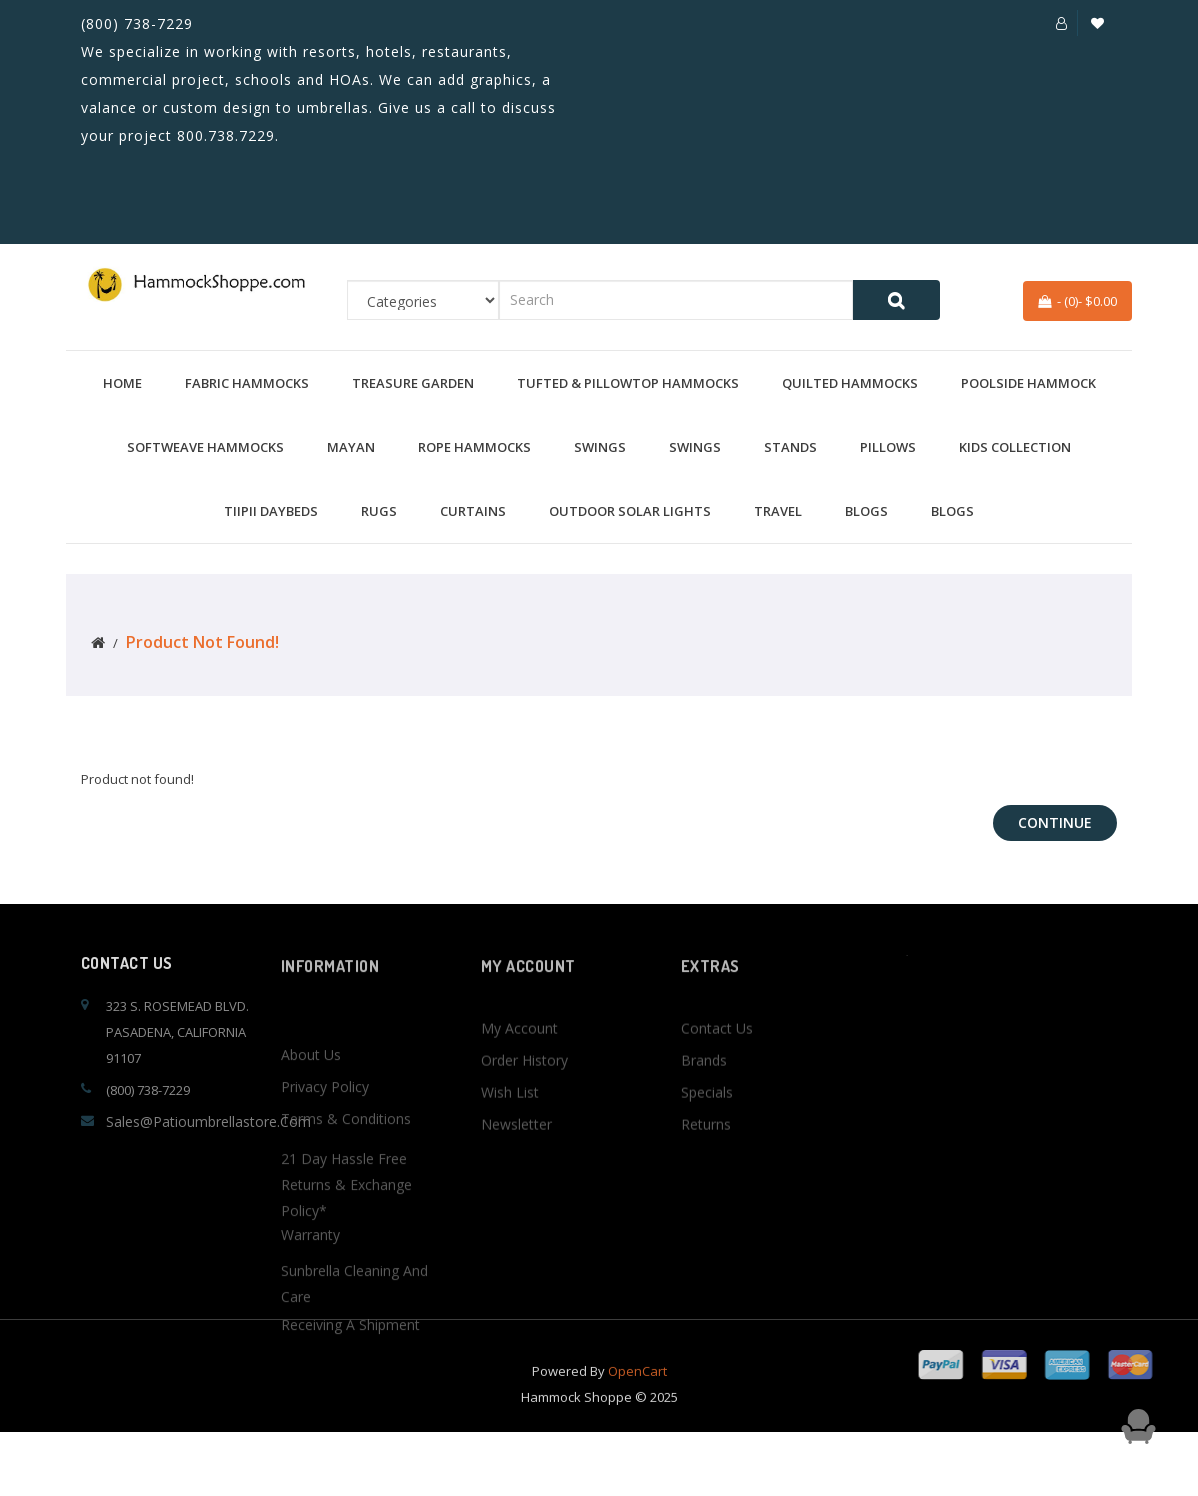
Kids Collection (1015, 447)
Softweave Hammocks (205, 447)
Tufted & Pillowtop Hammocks (628, 383)
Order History (524, 1109)
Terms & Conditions (346, 1225)
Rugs (379, 511)
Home (122, 383)
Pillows (888, 447)
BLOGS (866, 511)
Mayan (351, 447)
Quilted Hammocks (850, 383)
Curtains (473, 511)
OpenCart (637, 1388)
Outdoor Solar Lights (630, 511)
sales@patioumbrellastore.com (208, 1121)
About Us (311, 1161)
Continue (1055, 822)
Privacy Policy (325, 1193)
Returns (706, 1173)
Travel (778, 511)
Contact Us (717, 1077)
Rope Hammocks (474, 447)
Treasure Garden (413, 383)
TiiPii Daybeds (271, 511)
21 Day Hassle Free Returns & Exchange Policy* (346, 1309)
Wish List (510, 1141)
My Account (519, 1077)
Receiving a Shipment (350, 1431)
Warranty (310, 1341)
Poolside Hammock (1028, 383)
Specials (707, 1141)
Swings (600, 447)
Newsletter (516, 1173)
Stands (790, 447)
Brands (704, 1109)
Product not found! (202, 642)
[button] (1061, 23)
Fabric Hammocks (247, 383)
